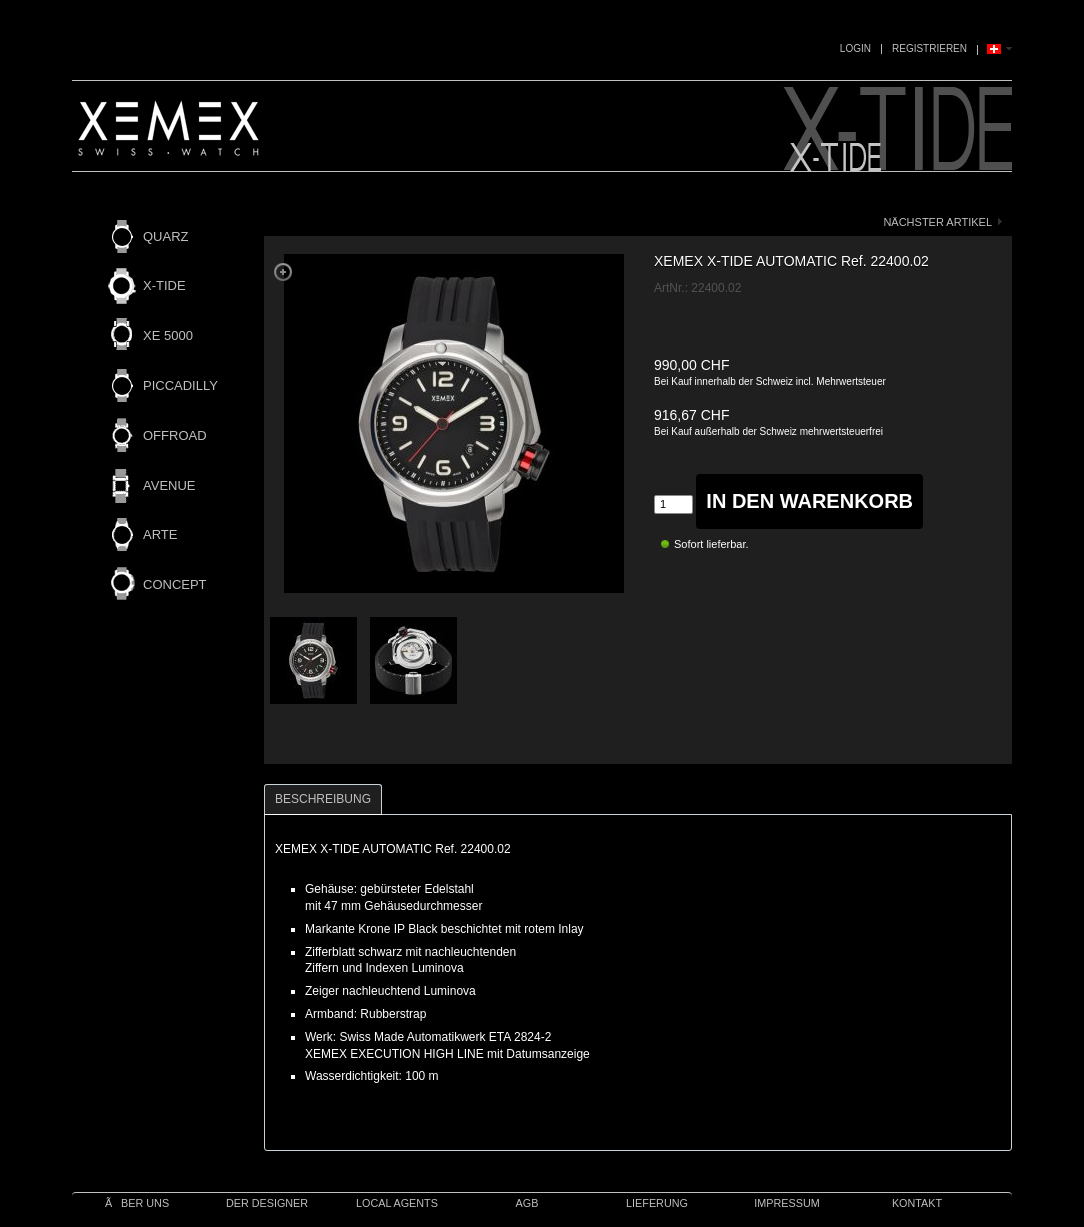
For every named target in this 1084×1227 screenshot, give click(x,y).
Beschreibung (323, 799)
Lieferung (657, 1203)
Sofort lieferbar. (711, 544)
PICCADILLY (180, 385)
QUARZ (166, 236)
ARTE (160, 534)
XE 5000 (168, 335)
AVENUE (169, 485)
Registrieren (929, 48)
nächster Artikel (937, 222)
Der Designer (267, 1203)
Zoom (283, 272)
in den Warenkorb (809, 501)
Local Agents (397, 1203)
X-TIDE (164, 285)
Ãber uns (137, 1203)
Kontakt (917, 1203)
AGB (527, 1203)
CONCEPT (175, 584)
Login (855, 48)
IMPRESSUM (786, 1203)
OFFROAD (175, 435)
